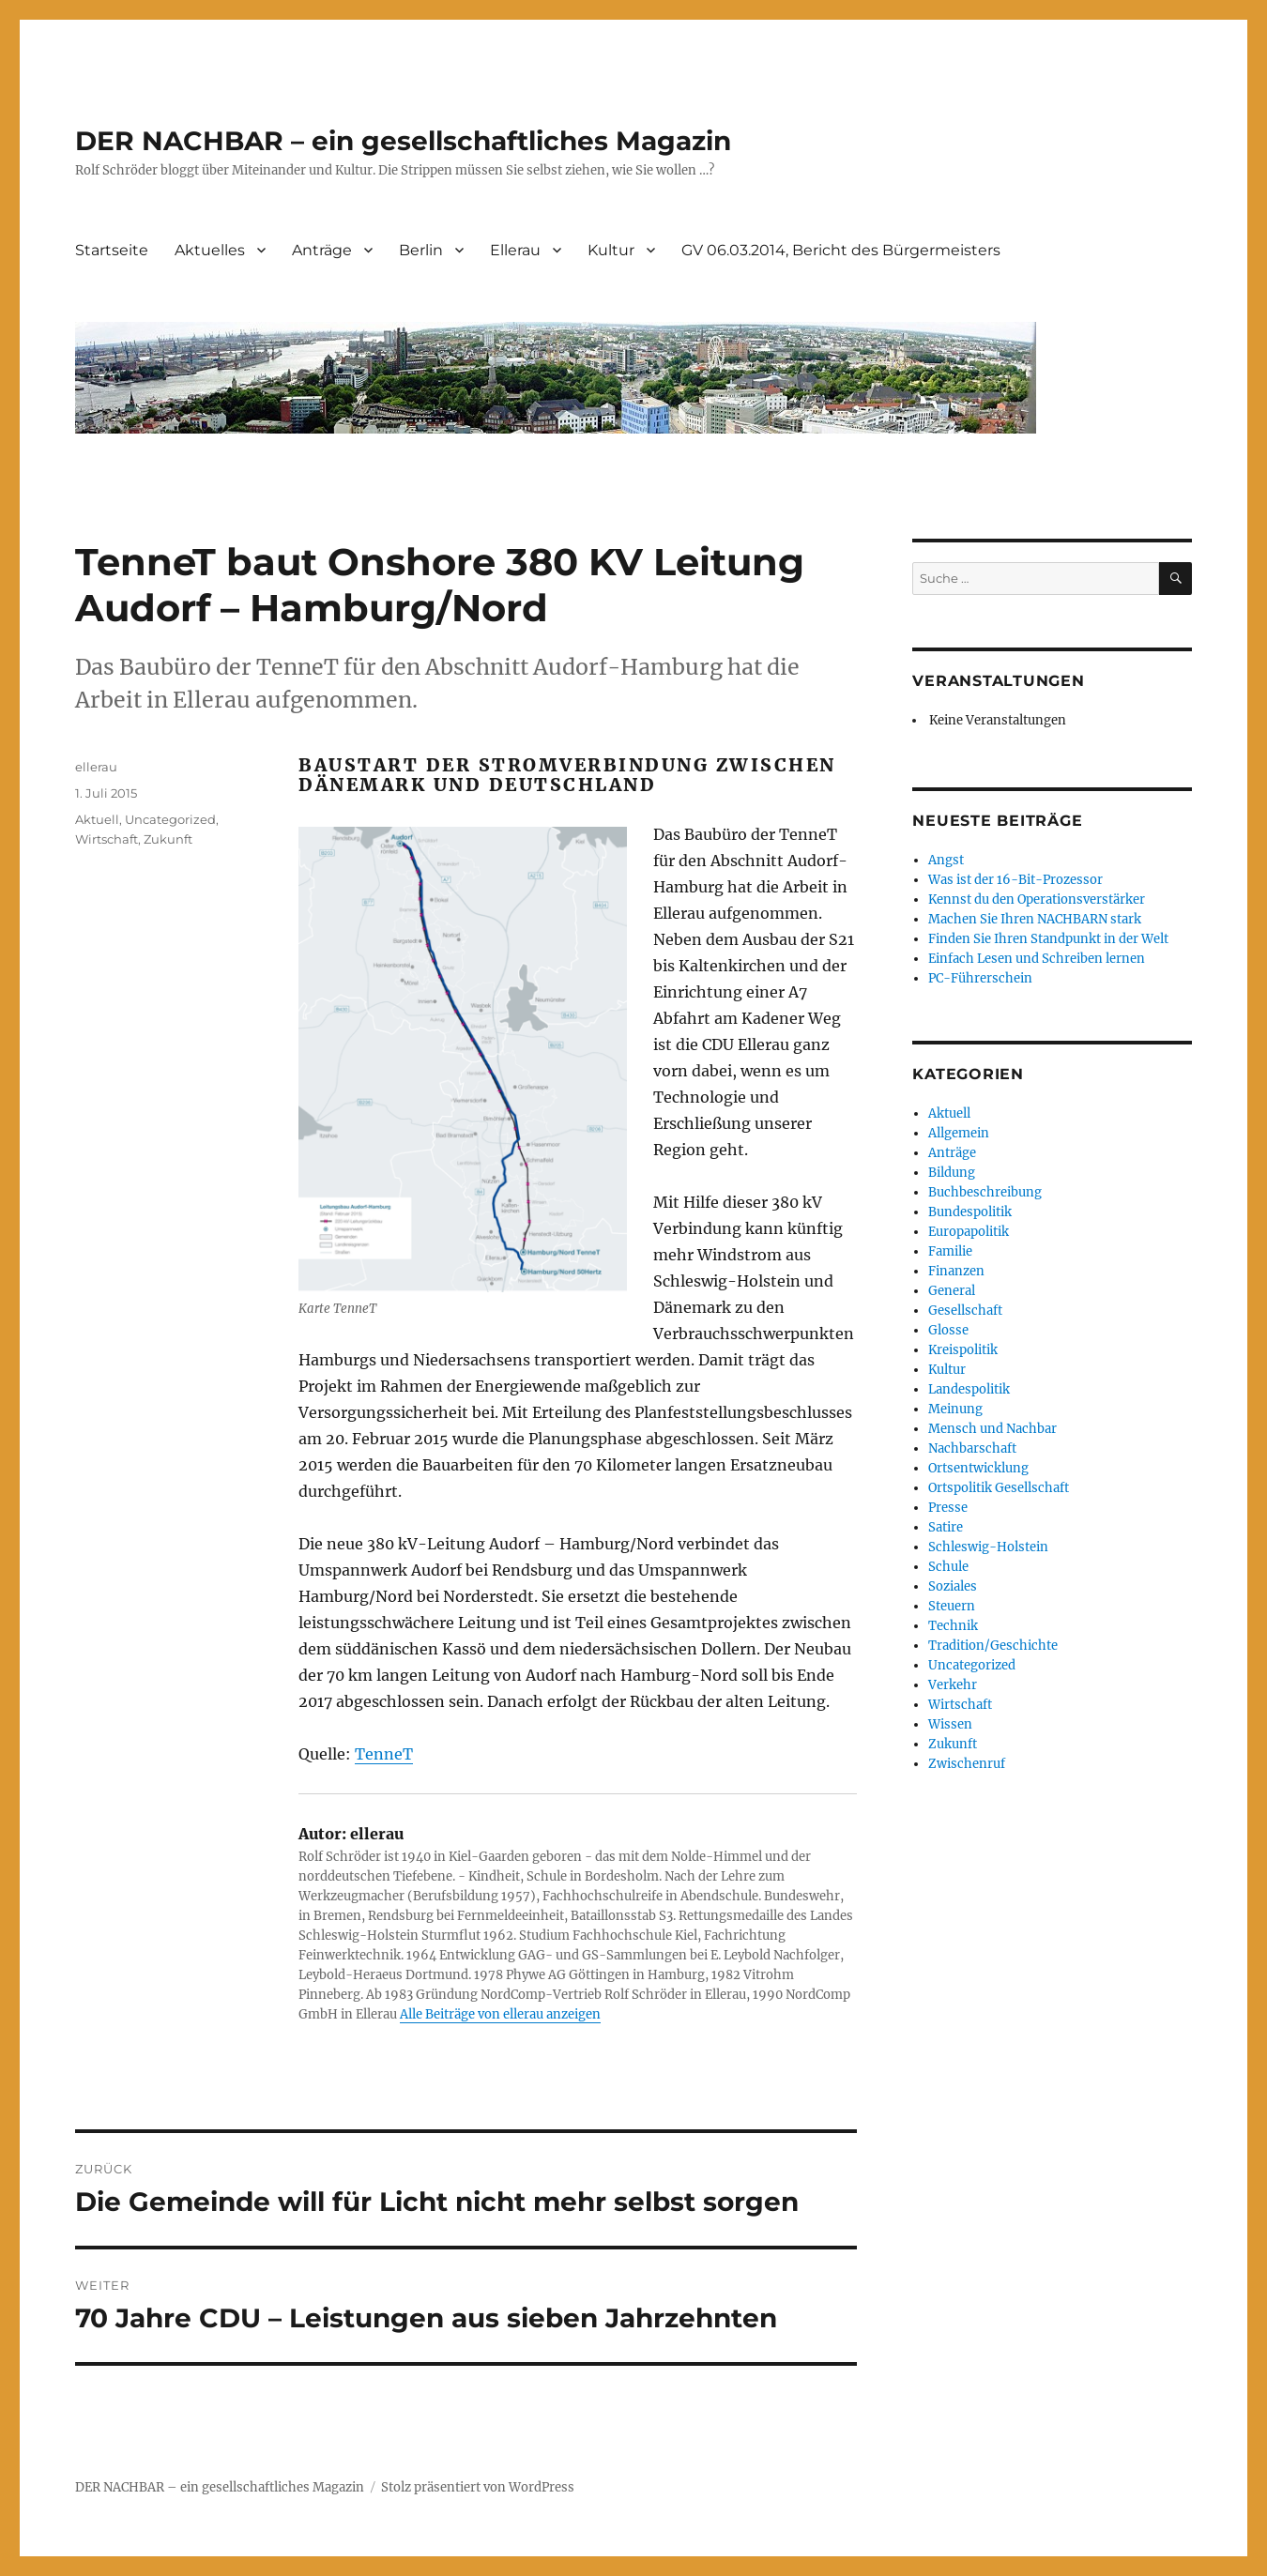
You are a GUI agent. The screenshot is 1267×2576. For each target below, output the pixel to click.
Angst (946, 860)
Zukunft (168, 838)
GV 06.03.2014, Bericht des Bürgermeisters (840, 250)
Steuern (951, 1606)
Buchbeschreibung (985, 1192)
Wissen (950, 1724)
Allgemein (958, 1133)
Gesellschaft (965, 1310)
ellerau (96, 766)
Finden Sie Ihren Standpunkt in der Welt (1048, 939)
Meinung (955, 1409)
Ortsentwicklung (978, 1468)
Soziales (952, 1586)
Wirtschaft (106, 838)
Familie (950, 1251)
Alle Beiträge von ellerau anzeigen (500, 2014)
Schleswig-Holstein (988, 1547)
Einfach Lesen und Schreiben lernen (1036, 959)
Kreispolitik (963, 1350)
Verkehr (952, 1685)
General (951, 1291)
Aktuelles (210, 250)
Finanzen (956, 1271)
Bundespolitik (970, 1212)
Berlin (421, 250)
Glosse (948, 1330)
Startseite (111, 250)
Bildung (951, 1173)
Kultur (611, 250)
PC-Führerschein (980, 978)
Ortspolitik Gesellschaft (998, 1488)
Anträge (322, 250)
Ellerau (515, 250)
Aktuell (97, 819)
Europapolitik (968, 1232)
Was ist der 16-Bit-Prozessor (1015, 880)
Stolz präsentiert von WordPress (477, 2487)
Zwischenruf (966, 1764)
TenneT (384, 1754)
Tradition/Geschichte (993, 1646)
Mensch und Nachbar (992, 1429)
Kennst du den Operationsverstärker (1036, 899)
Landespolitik (969, 1389)
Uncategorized (170, 819)
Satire (945, 1527)
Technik (953, 1626)
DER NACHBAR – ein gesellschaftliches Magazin (403, 141)
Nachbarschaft (972, 1448)
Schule (948, 1567)
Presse (948, 1508)
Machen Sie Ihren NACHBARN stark (1034, 919)
